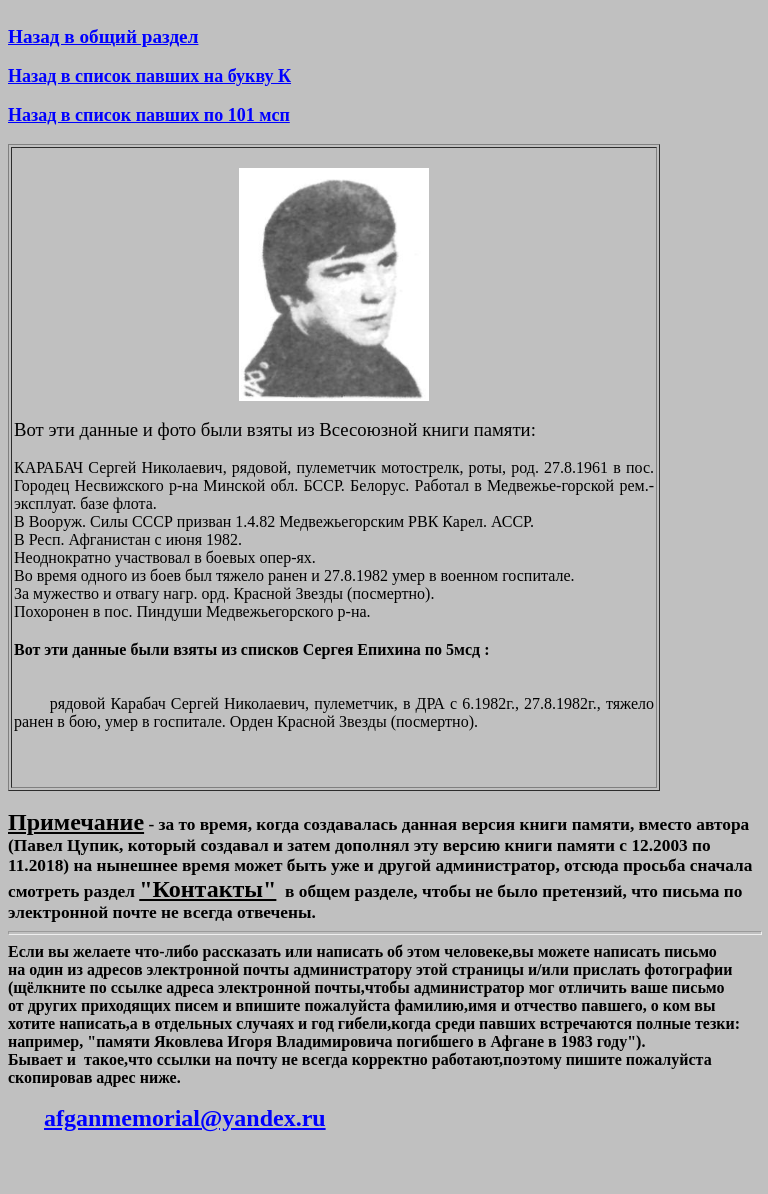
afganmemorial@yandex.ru (185, 1118)
